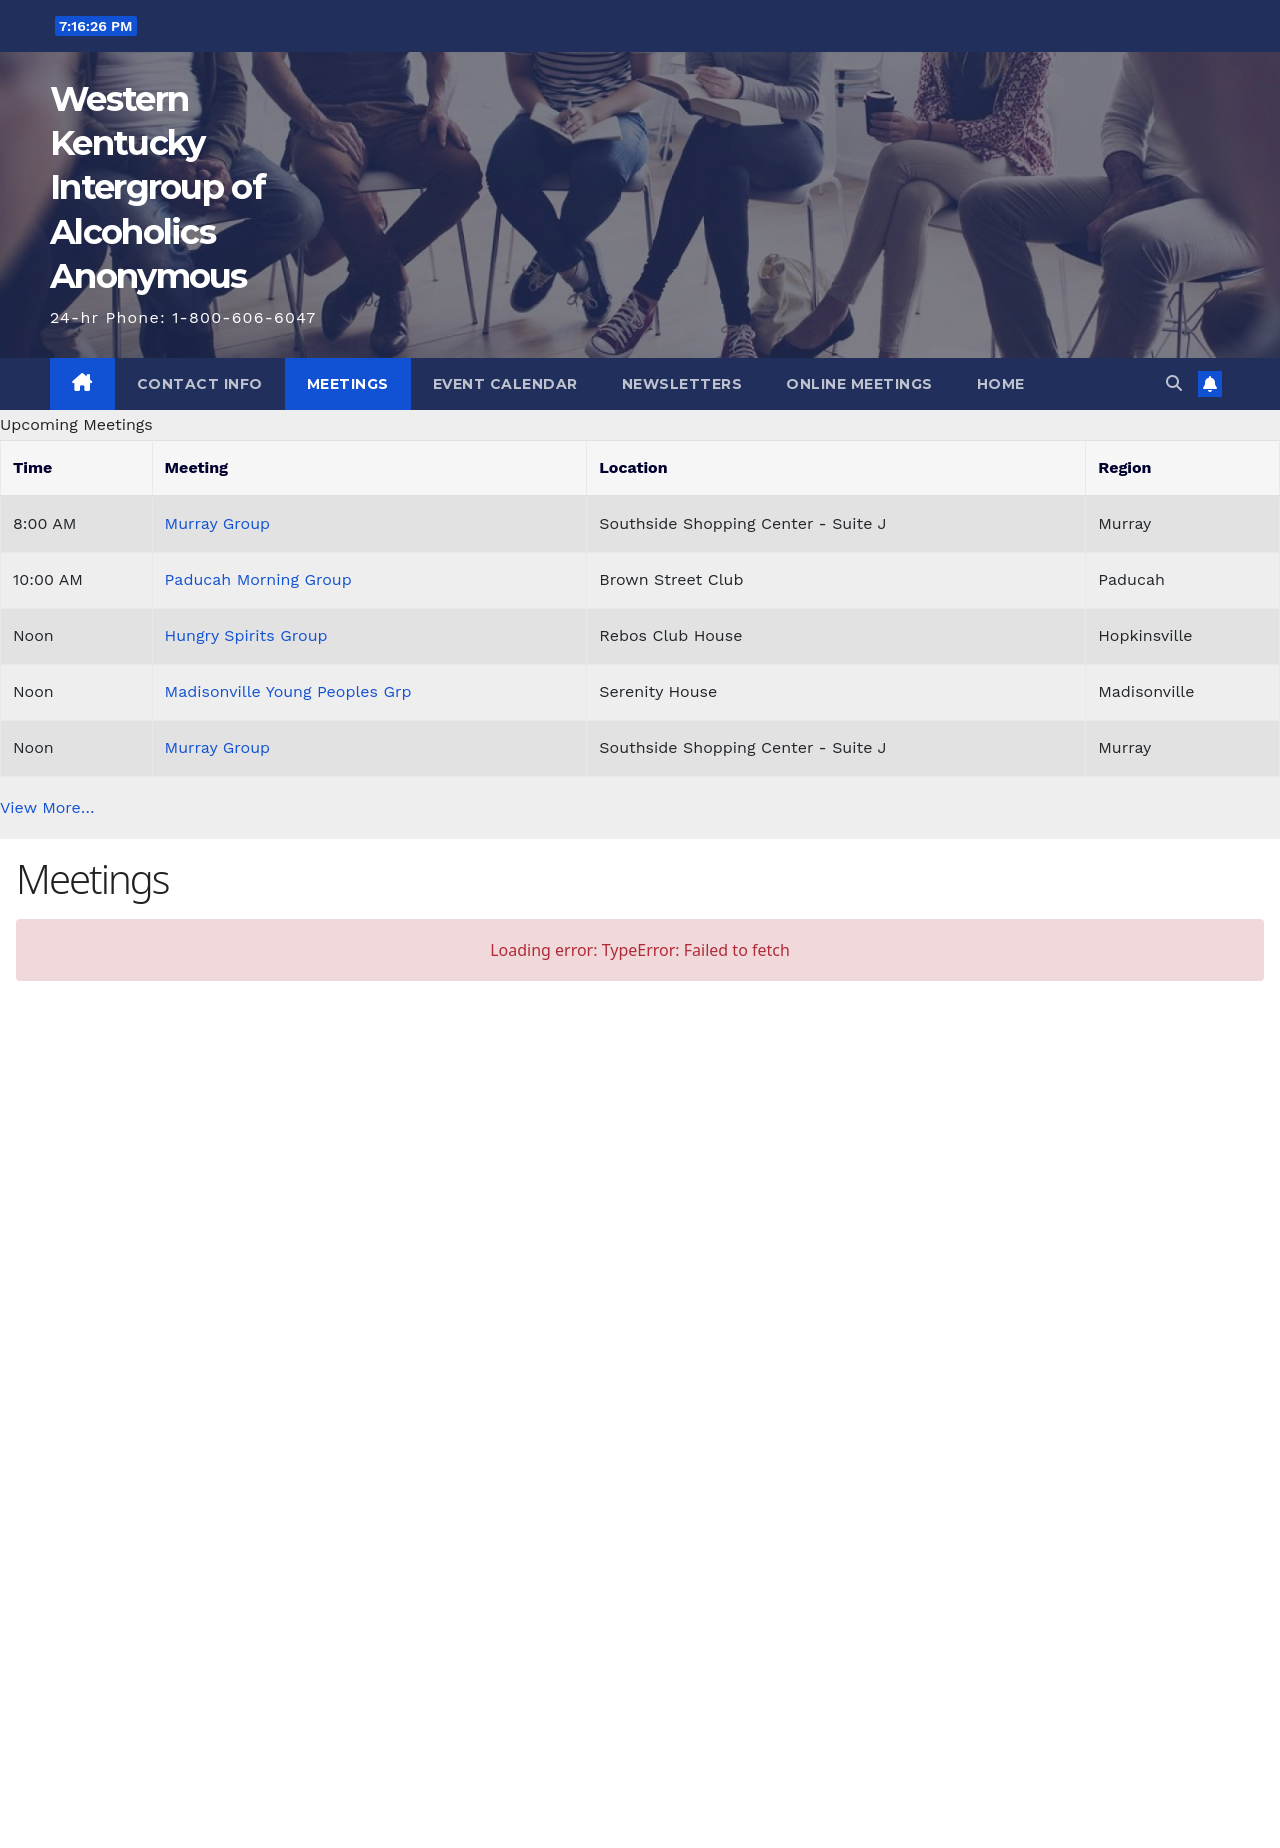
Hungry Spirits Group (246, 635)
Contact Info (200, 384)
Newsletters (682, 384)
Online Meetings (859, 384)
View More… (47, 807)
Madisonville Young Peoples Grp (288, 691)
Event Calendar (505, 384)
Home (1001, 384)
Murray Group (218, 523)
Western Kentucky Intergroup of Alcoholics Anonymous (157, 187)
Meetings (348, 384)
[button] (1174, 383)
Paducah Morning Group (258, 579)
